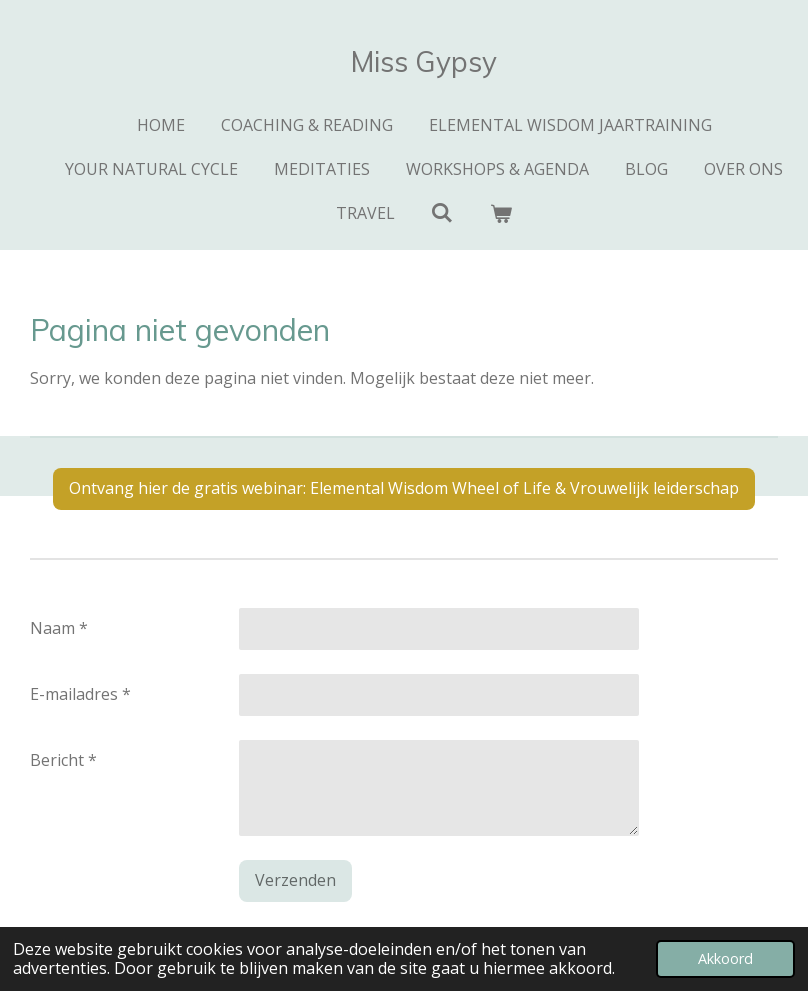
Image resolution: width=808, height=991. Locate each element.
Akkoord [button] (725, 958)
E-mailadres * (80, 694)
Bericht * (63, 760)
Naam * (59, 628)
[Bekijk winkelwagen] (501, 213)
